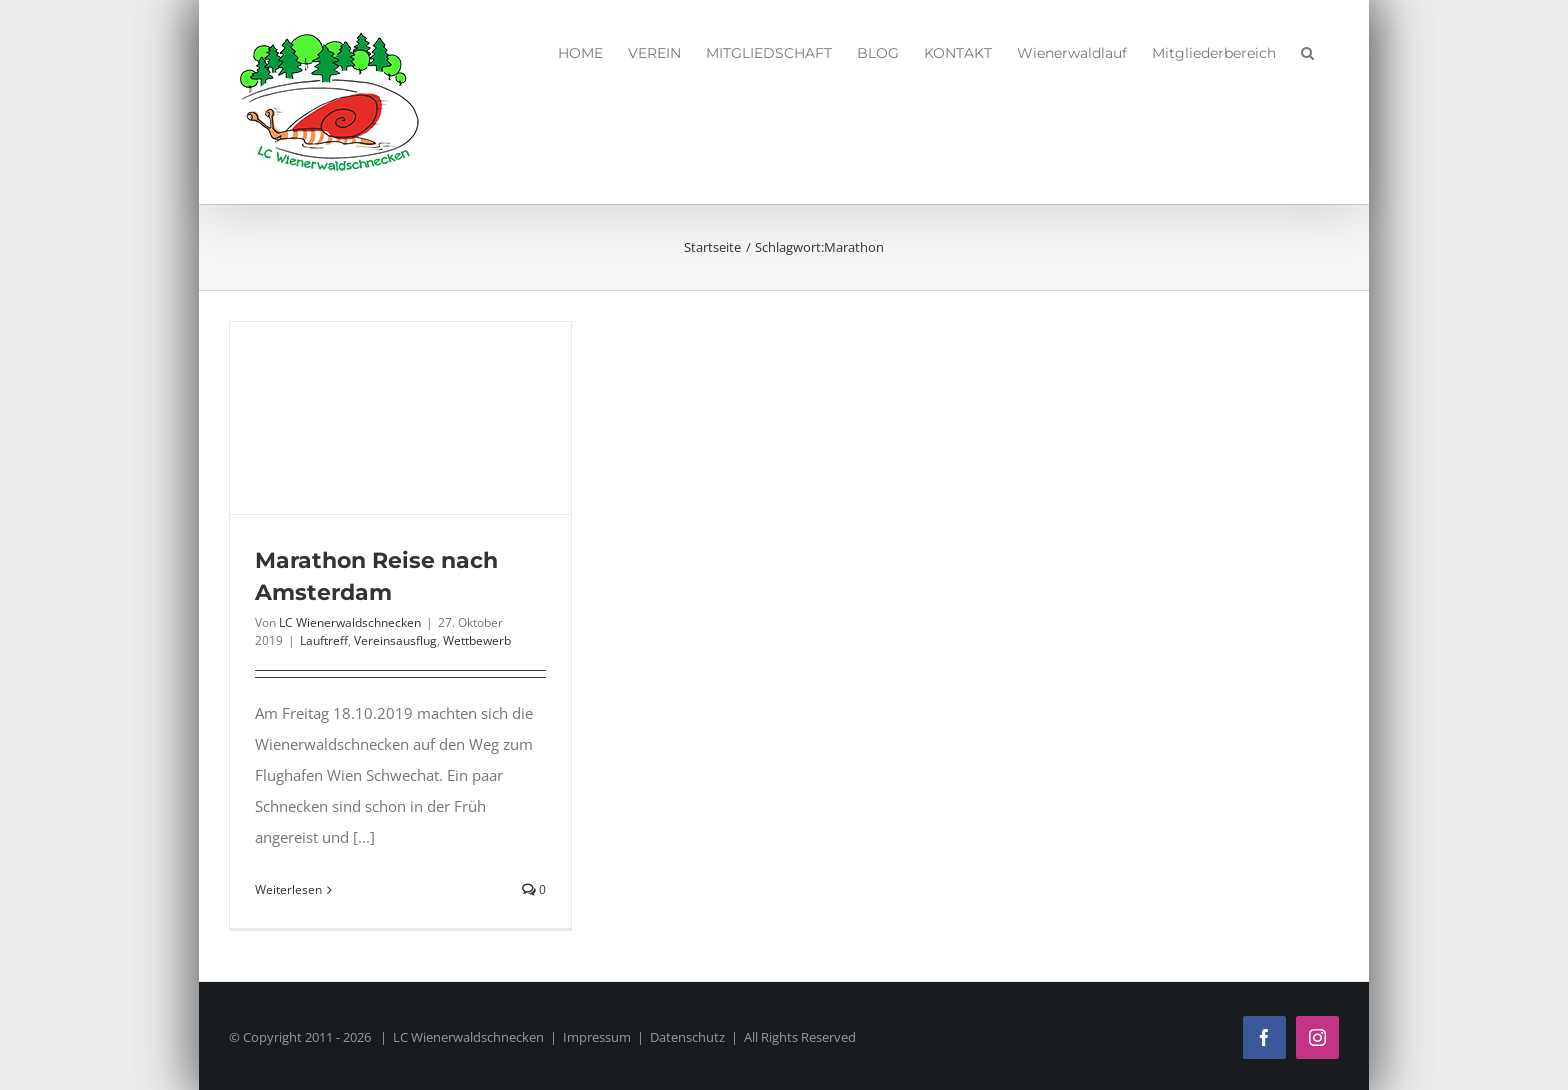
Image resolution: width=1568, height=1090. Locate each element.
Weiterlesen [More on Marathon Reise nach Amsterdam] (288, 889)
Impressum (597, 1037)
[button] (1307, 50)
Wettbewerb (477, 640)
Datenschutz (687, 1037)
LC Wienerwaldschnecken (350, 622)
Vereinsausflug (395, 640)
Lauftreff (324, 640)
